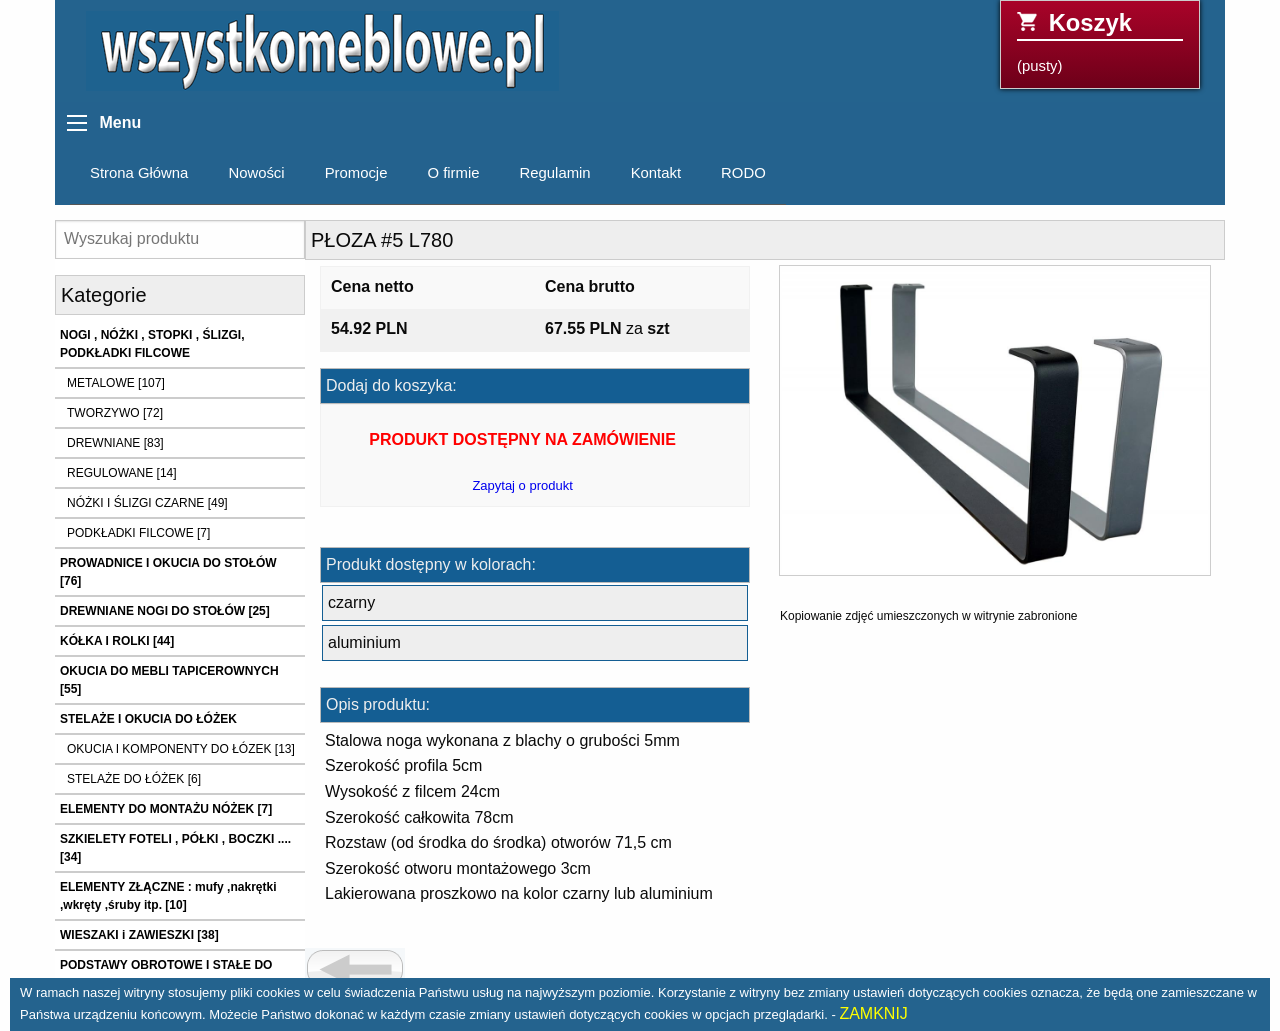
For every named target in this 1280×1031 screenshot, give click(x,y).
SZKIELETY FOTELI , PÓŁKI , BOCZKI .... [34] (175, 848)
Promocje (356, 173)
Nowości (256, 173)
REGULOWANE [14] (122, 473)
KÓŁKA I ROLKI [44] (117, 641)
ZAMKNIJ (873, 1013)
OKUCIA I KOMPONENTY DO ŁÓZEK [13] (181, 749)
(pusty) (1100, 41)
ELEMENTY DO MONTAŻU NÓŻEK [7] (166, 809)
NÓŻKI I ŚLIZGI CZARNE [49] (147, 503)
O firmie (453, 173)
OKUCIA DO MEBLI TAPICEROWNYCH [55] (169, 680)
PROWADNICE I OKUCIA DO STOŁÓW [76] (168, 572)
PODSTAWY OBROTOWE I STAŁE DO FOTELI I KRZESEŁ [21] (166, 974)
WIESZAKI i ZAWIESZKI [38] (139, 935)
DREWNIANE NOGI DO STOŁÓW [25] (165, 611)
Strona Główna (139, 173)
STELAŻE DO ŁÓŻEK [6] (134, 779)
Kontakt (656, 173)
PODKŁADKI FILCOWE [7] (138, 533)
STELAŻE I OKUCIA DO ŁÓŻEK (148, 719)
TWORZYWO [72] (115, 413)
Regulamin (555, 173)
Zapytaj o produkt (522, 485)
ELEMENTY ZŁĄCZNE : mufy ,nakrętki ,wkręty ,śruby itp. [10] (168, 896)
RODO (743, 173)
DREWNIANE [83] (115, 443)
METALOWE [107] (116, 383)
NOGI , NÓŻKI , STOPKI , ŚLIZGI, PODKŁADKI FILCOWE (152, 344)
